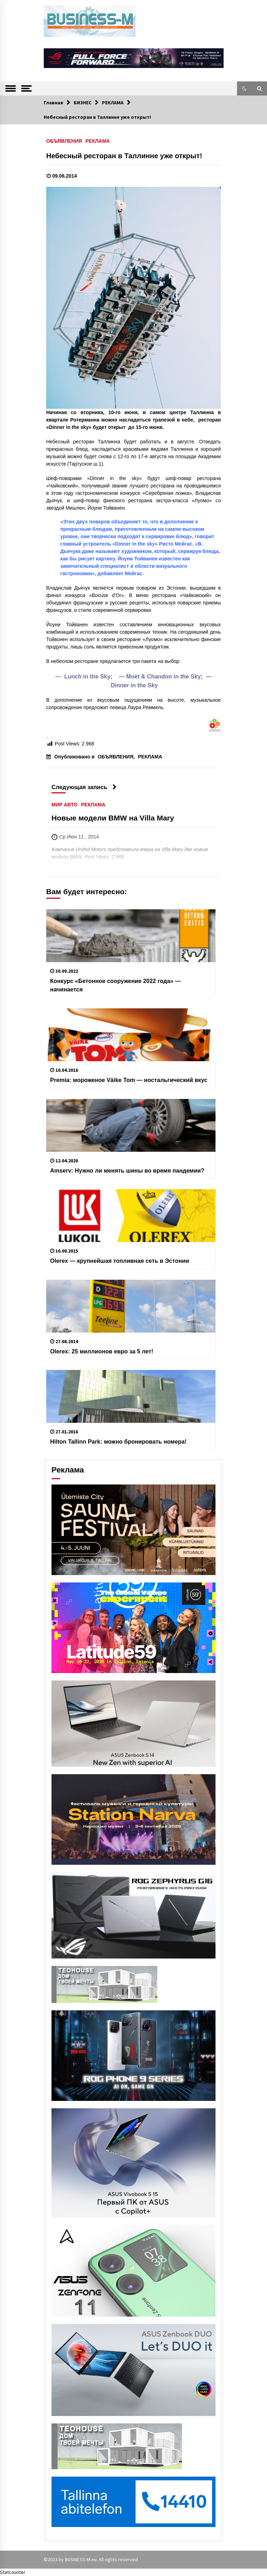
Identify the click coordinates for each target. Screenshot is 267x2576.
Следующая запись (84, 787)
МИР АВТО (64, 804)
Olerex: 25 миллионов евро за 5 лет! (101, 1351)
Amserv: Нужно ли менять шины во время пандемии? (127, 1170)
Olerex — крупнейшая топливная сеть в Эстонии (120, 1261)
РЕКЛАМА (97, 140)
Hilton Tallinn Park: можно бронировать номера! (118, 1441)
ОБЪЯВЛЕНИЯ (64, 140)
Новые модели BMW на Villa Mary (112, 818)
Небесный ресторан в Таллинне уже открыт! (124, 156)
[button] (244, 88)
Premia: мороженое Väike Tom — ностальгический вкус (128, 1080)
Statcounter (12, 2572)
